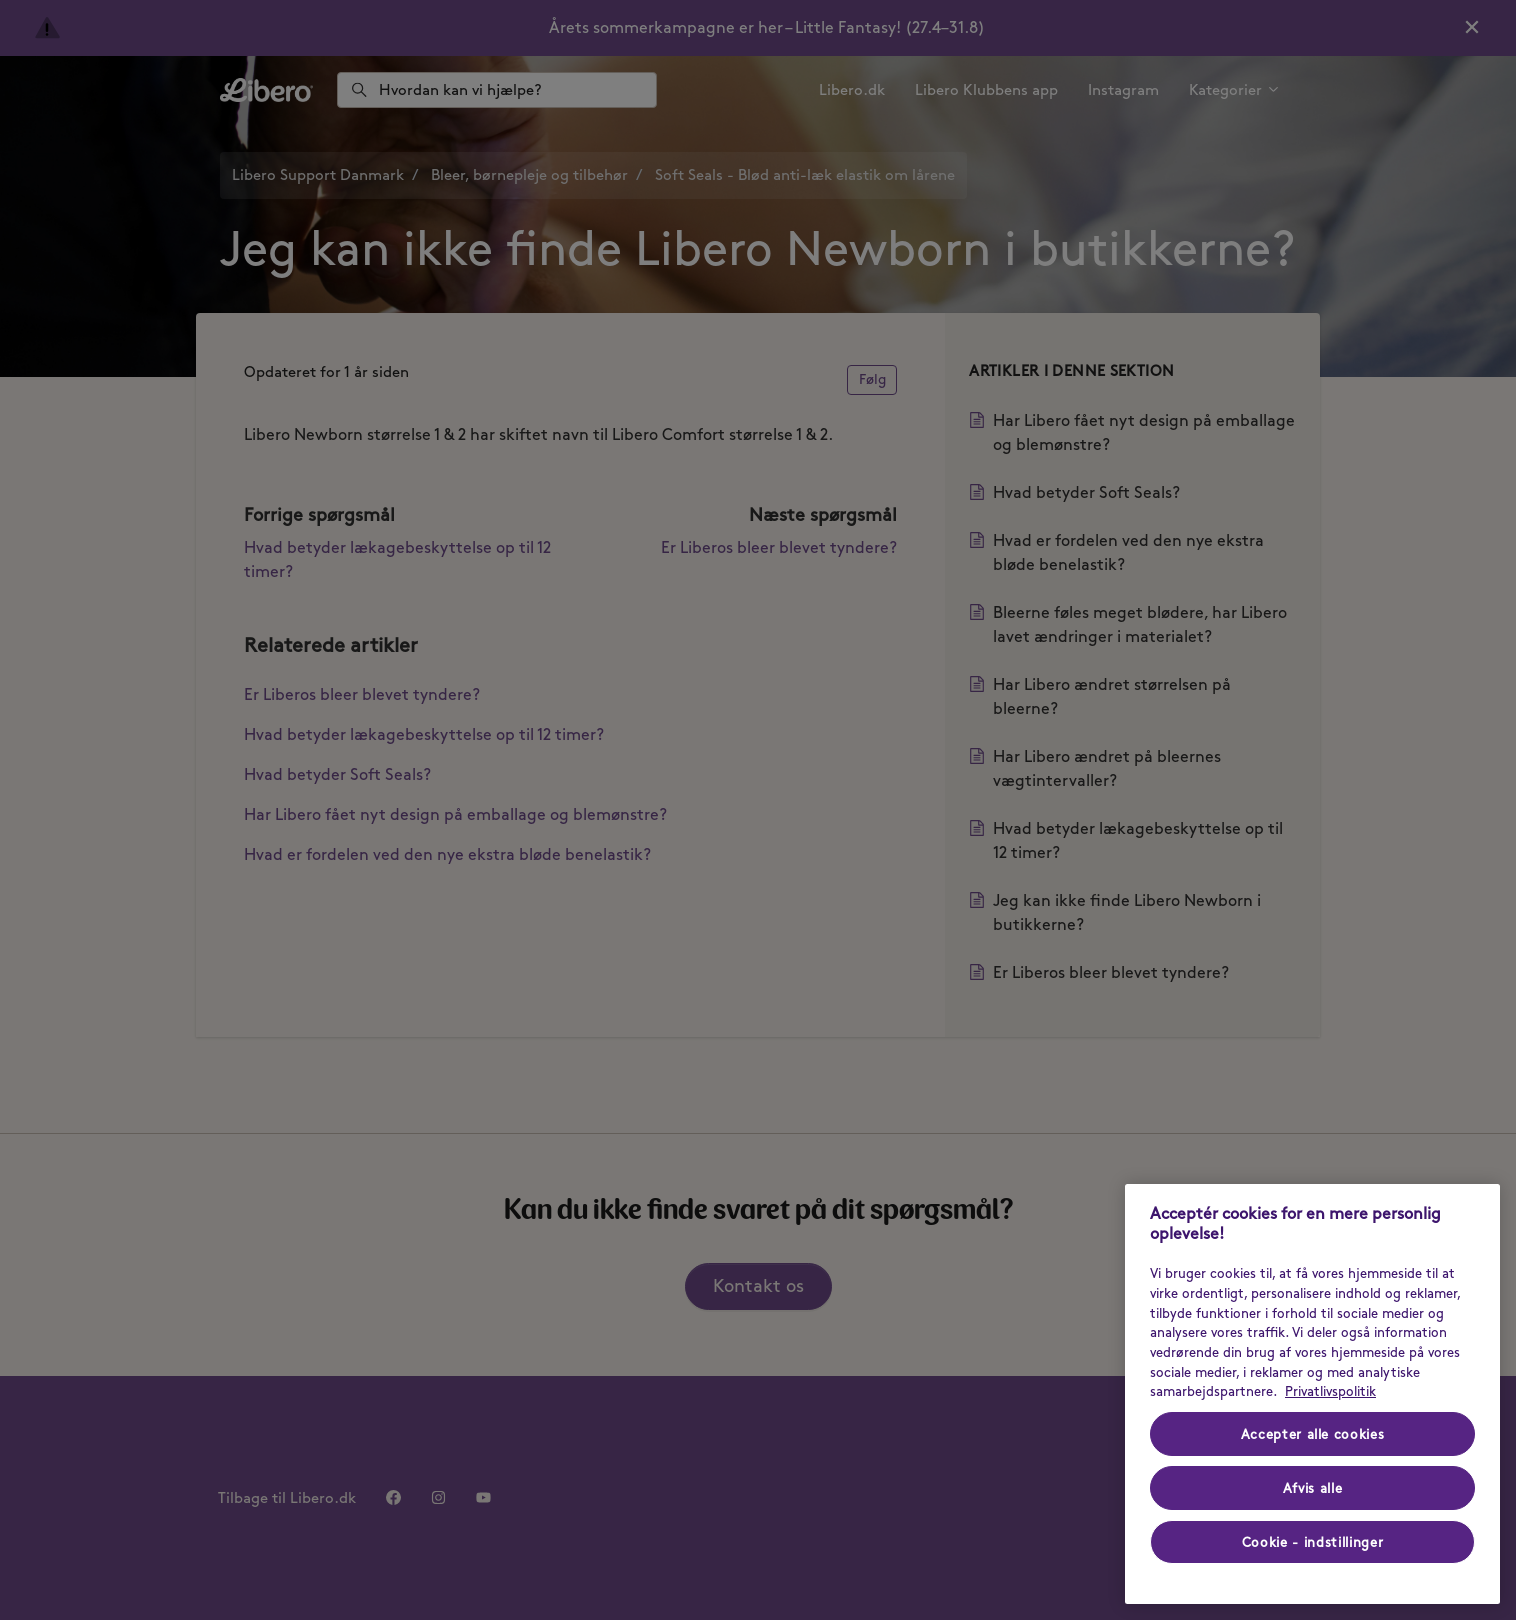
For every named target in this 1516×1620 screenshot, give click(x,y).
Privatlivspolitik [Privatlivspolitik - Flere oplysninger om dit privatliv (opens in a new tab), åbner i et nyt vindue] (1330, 1391)
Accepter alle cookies (1313, 1434)
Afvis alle (1313, 1488)
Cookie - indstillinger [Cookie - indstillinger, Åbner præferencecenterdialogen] (1312, 1542)
